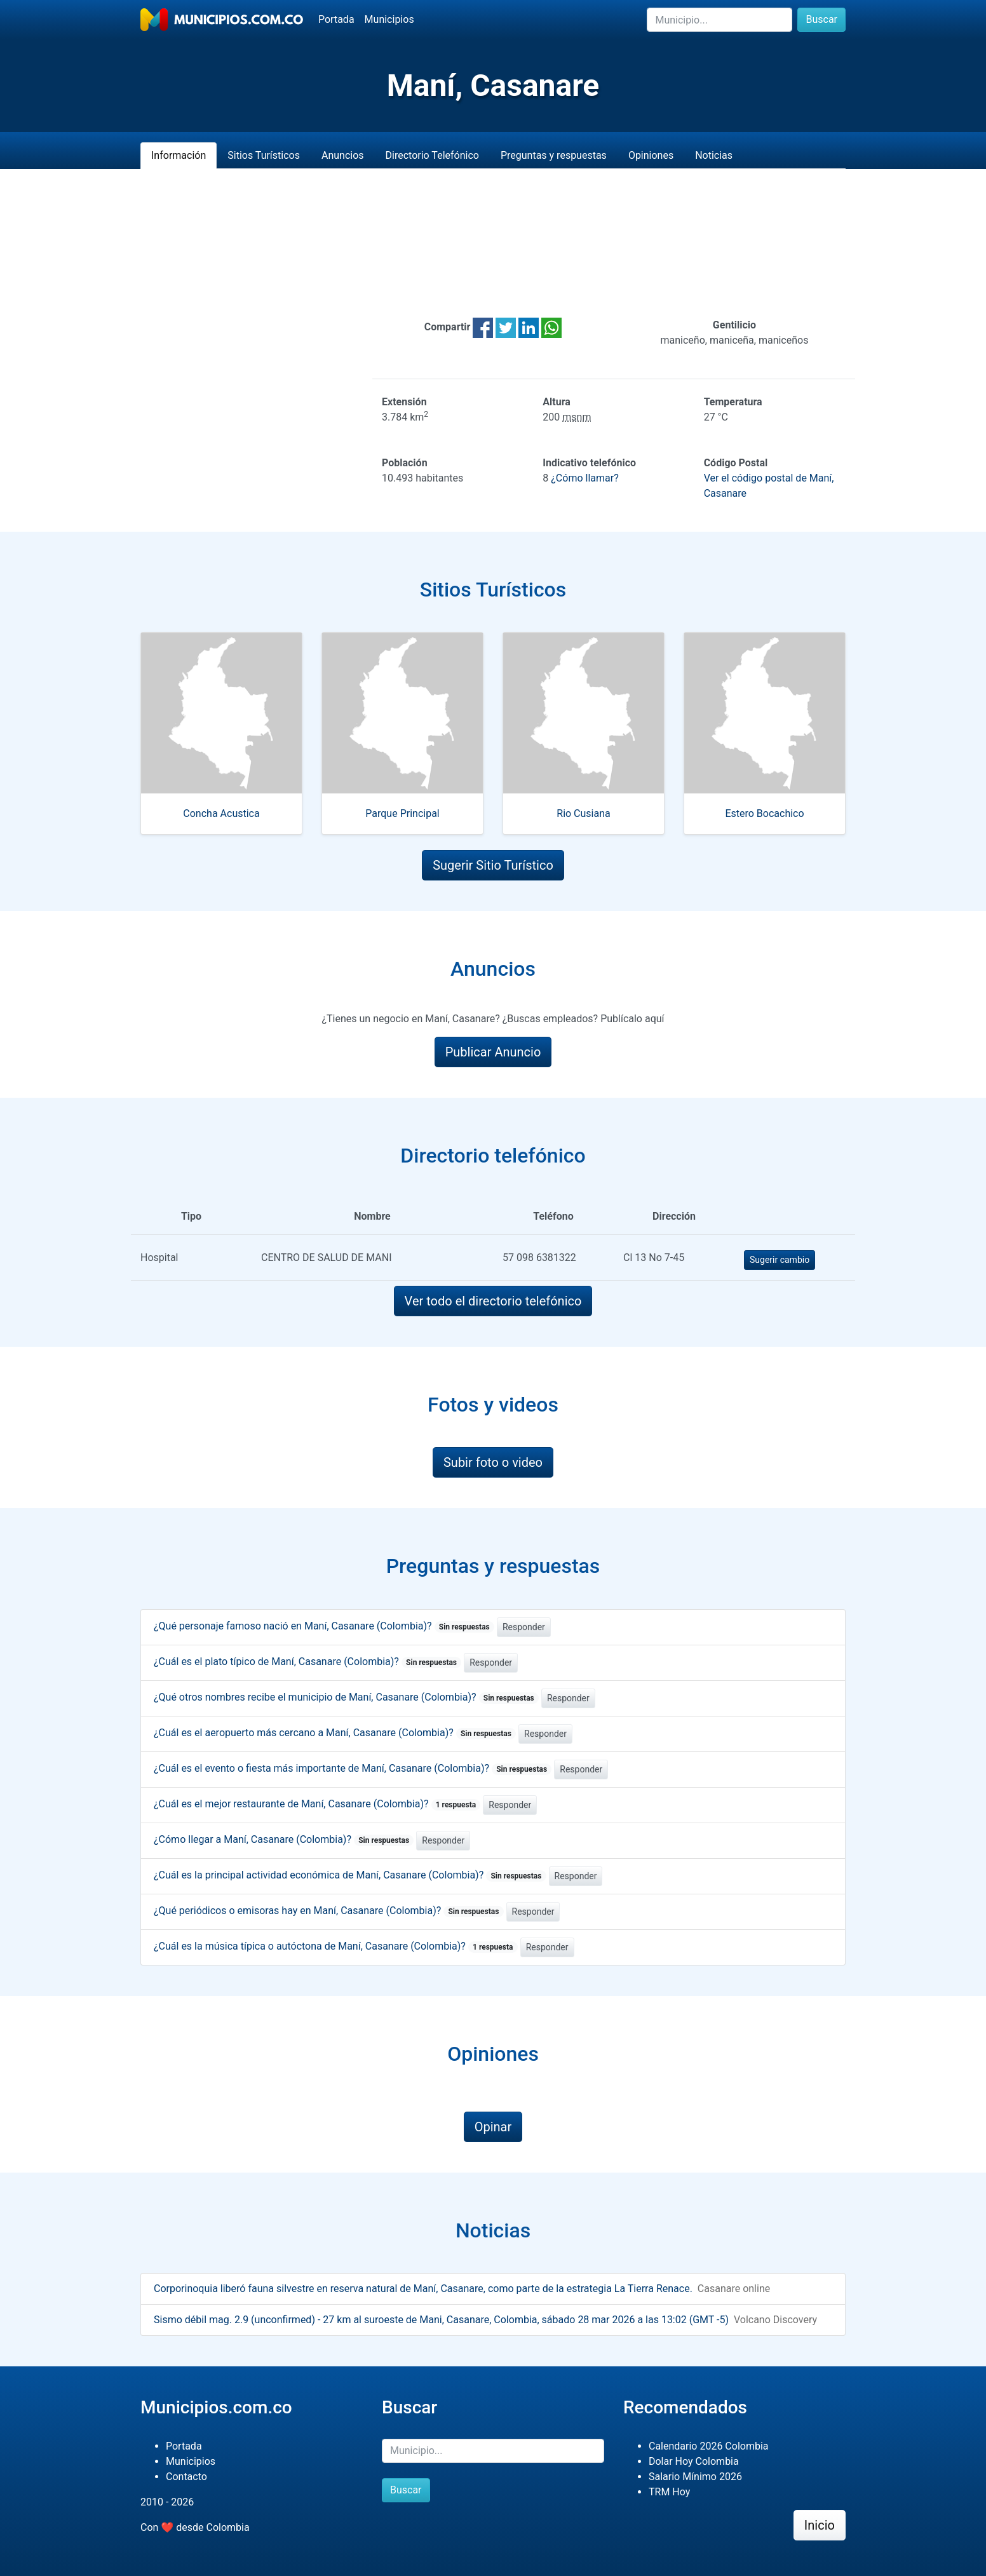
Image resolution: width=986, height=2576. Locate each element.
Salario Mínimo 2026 (695, 2477)
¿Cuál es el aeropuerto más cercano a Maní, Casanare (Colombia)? (335, 1733)
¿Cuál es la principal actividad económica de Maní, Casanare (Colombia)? (350, 1875)
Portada (336, 19)
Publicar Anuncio (493, 1052)
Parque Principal (402, 813)
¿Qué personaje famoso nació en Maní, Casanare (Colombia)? (324, 1626)
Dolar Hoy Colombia (694, 2461)
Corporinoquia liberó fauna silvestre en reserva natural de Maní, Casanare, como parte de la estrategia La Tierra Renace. (423, 2289)
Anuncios (342, 155)
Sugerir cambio (779, 1260)
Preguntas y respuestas (554, 155)
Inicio (819, 2525)
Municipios (389, 19)
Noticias (714, 155)
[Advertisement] (493, 243)
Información (178, 155)
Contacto (186, 2477)
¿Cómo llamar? (584, 478)
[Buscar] (719, 20)
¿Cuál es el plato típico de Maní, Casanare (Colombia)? (307, 1662)
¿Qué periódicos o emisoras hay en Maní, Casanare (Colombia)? (329, 1911)
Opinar (493, 2126)
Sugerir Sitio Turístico (493, 865)
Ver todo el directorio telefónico (493, 1301)
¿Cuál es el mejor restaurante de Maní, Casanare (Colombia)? (317, 1804)
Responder (524, 1627)
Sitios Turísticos (263, 155)
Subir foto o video (493, 1462)
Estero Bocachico (764, 813)
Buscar (821, 19)
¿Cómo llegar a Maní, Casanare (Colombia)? (284, 1839)
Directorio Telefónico (432, 155)
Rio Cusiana (583, 813)
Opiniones (650, 155)
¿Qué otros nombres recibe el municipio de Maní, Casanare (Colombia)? (346, 1697)
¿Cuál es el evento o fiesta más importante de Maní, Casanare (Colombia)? (352, 1768)
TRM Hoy (669, 2492)
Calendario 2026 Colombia (709, 2446)
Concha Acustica (221, 813)
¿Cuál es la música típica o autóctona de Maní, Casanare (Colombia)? (336, 1946)
